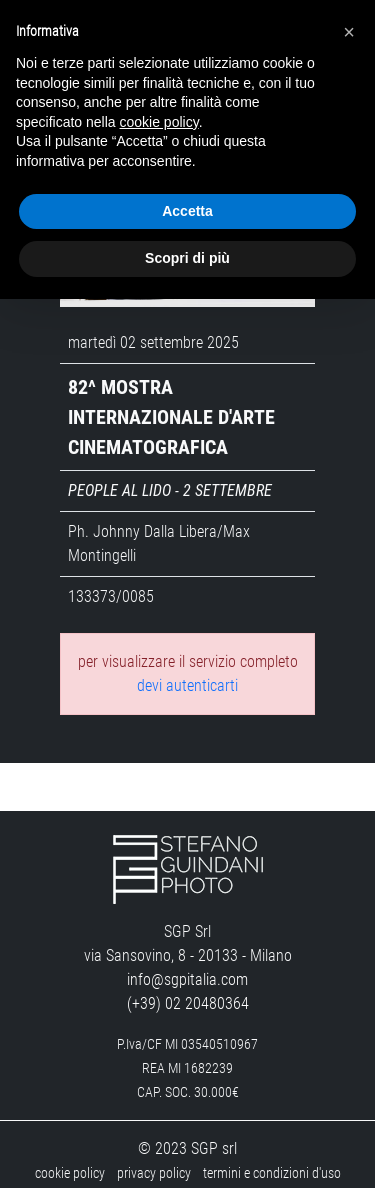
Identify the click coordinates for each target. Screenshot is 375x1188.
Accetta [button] (187, 211)
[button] (349, 32)
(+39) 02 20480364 (188, 990)
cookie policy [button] (159, 122)
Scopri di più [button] (187, 258)
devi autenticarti (187, 672)
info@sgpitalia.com (187, 966)
